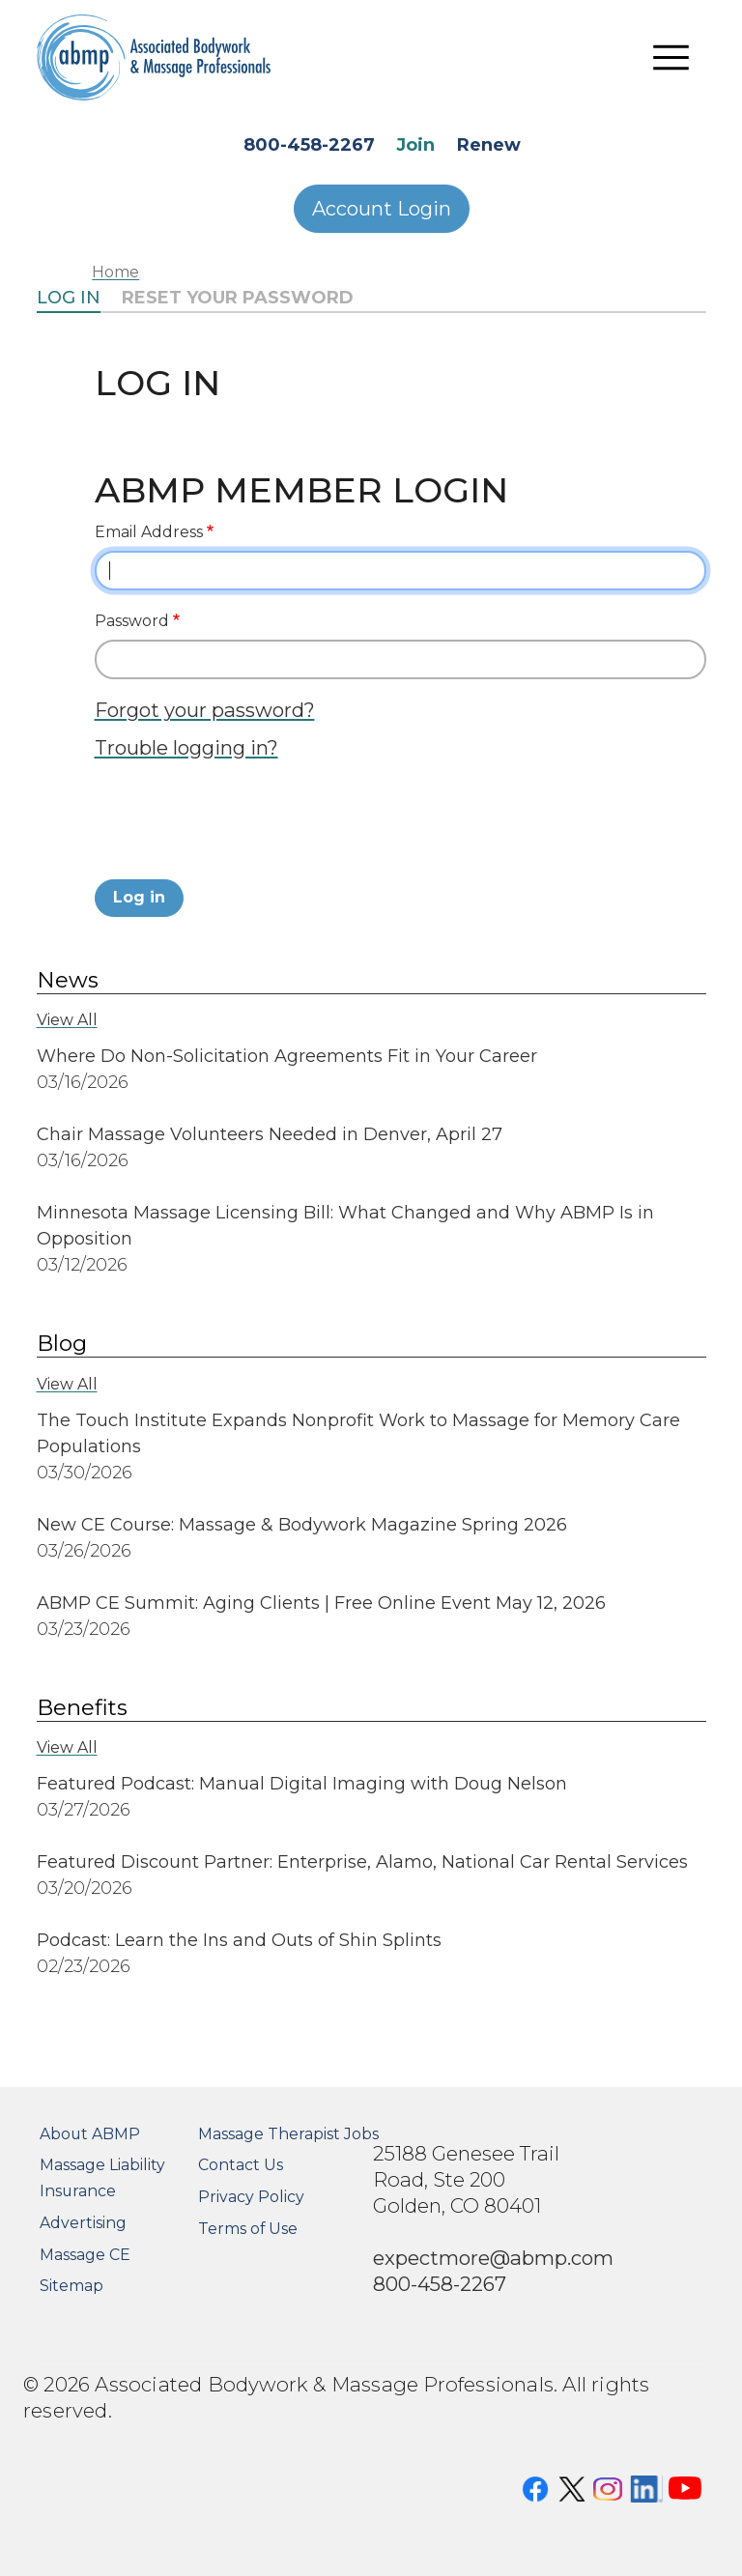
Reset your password (238, 297)
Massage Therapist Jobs (288, 2134)
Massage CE (85, 2255)
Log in (68, 297)
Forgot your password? (205, 710)
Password (132, 621)
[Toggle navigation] (671, 58)
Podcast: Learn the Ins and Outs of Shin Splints (239, 1940)
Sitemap (71, 2285)
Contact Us (240, 2165)
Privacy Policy (251, 2197)
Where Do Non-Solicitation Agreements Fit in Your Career (287, 1056)
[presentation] (241, 825)
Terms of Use (248, 2228)
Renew (489, 145)
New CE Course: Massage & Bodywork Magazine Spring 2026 (302, 1524)
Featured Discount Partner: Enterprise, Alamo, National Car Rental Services (362, 1862)
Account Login (381, 208)
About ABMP (90, 2134)
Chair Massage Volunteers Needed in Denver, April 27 (269, 1134)
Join (415, 145)
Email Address (149, 532)
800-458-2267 (309, 145)
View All (67, 1020)
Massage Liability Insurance (102, 2178)
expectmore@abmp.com (493, 2258)
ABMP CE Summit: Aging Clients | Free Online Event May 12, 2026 (321, 1603)
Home (115, 272)
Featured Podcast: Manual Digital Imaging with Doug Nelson (302, 1783)
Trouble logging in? (186, 747)
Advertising (83, 2223)
